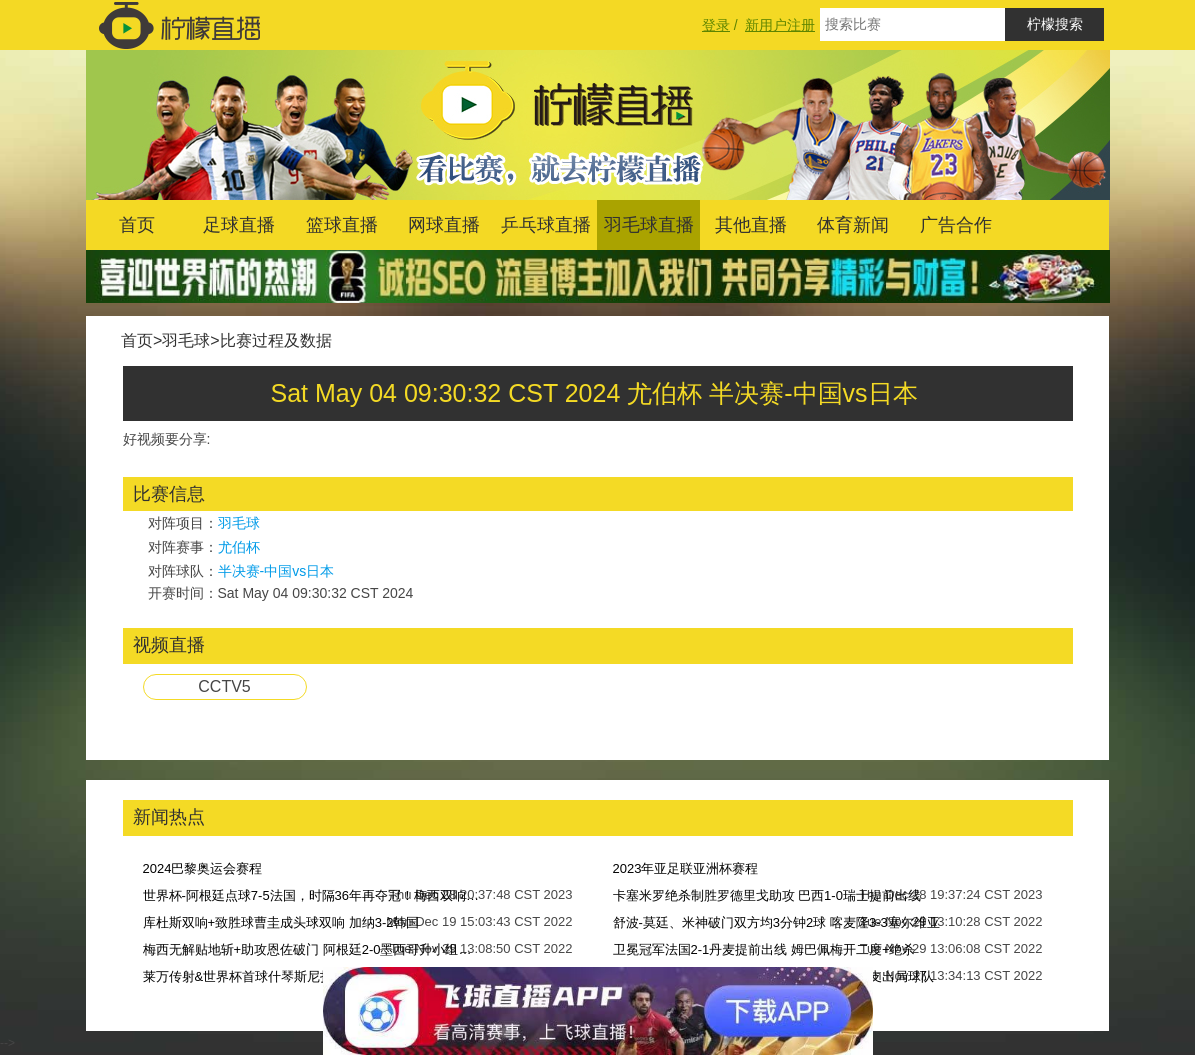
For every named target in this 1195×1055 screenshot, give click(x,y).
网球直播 (444, 225)
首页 (137, 225)
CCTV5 (224, 686)
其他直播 (751, 225)
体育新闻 (853, 225)
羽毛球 (186, 340)
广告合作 (956, 225)
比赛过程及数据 (276, 340)
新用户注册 (780, 25)
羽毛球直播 (649, 225)
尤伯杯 (239, 547)
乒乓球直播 (546, 225)
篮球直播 (342, 225)
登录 (716, 25)
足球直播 (239, 225)
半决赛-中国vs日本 (276, 571)
